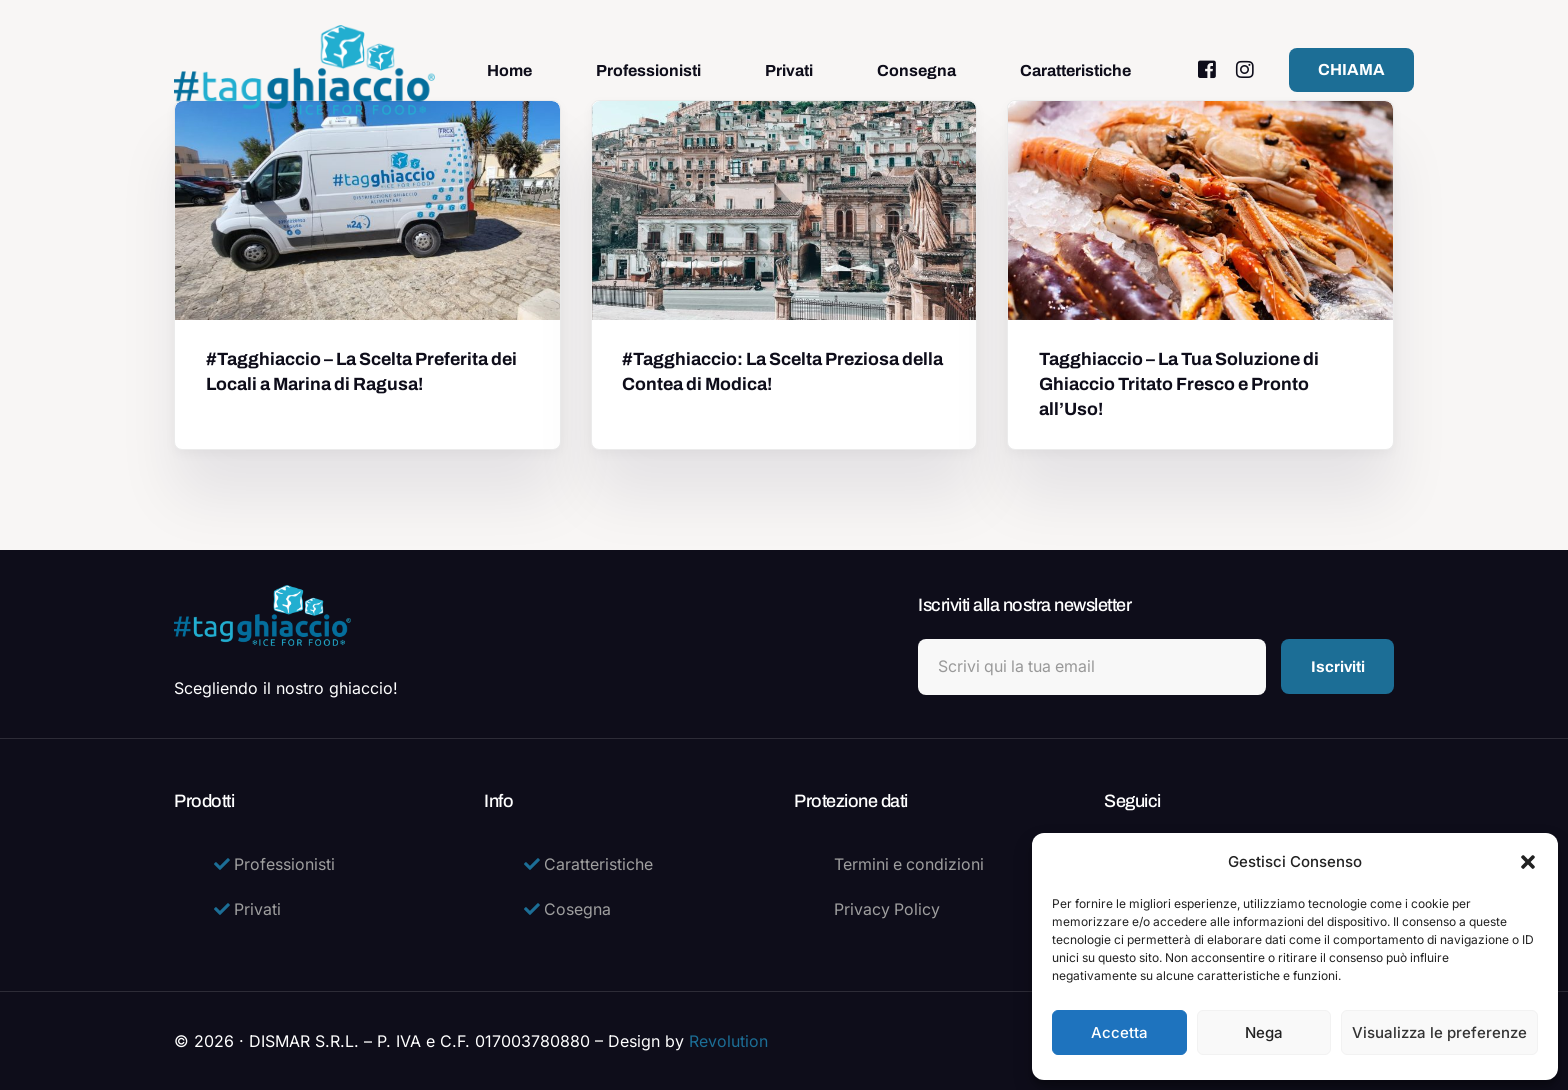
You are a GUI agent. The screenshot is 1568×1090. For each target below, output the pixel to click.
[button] (1528, 862)
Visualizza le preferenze (1439, 1032)
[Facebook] (1207, 69)
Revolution (728, 1040)
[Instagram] (1245, 69)
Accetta (1119, 1032)
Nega (1264, 1032)
